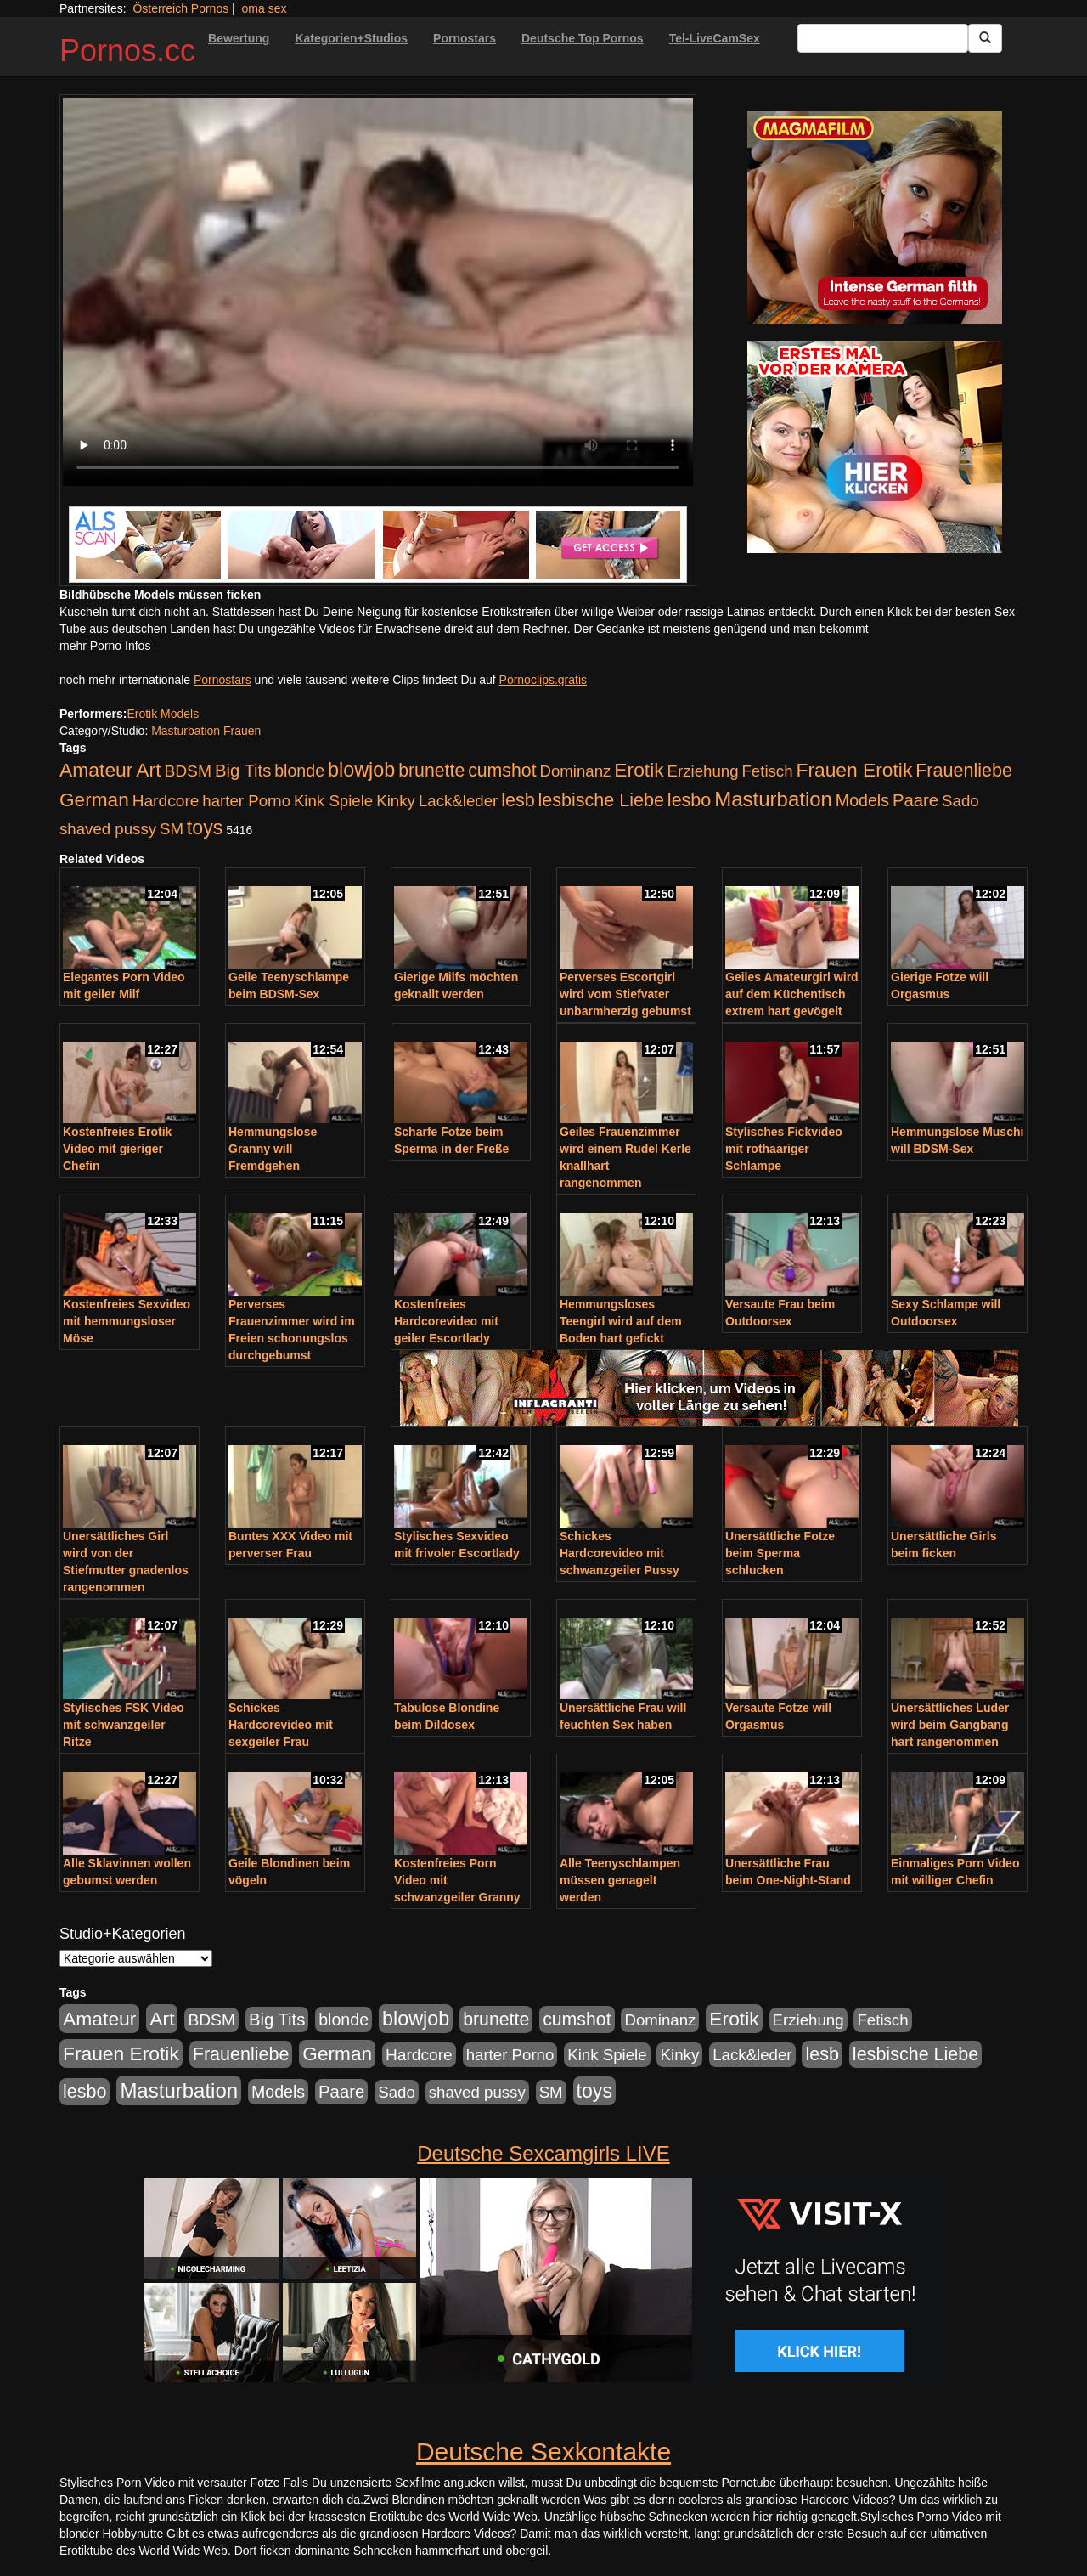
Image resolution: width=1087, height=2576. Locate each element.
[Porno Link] (378, 544)
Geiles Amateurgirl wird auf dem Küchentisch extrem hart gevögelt (792, 994)
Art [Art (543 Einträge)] (148, 770)
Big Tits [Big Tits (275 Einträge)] (243, 770)
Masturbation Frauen (206, 730)
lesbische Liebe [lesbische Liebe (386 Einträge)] (601, 800)
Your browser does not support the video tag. (378, 292)
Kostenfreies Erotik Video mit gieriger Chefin (117, 1148)
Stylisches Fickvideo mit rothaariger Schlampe (783, 1148)
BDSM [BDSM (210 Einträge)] (187, 771)
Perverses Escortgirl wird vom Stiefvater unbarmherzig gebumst (625, 994)
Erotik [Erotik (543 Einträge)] (638, 770)
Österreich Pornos (180, 8)
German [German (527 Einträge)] (94, 800)
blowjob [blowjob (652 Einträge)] (361, 770)
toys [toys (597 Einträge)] (204, 827)
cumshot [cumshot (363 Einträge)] (502, 770)
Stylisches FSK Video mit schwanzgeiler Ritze (123, 1724)
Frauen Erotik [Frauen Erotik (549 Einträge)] (854, 770)
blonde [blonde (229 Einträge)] (299, 770)
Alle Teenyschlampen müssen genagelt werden (620, 1880)
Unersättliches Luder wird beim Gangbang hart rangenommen (950, 1724)
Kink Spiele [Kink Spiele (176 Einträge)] (333, 801)
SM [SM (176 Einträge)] (171, 829)
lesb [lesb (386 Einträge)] (518, 800)
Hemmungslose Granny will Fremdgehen (272, 1148)
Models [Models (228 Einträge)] (862, 800)
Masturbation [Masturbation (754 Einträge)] (773, 799)
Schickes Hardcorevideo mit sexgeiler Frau (280, 1724)
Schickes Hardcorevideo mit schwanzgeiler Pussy (619, 1553)
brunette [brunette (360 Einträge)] (431, 770)
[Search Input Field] (882, 38)
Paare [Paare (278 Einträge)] (915, 800)
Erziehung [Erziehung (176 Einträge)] (703, 771)
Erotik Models (163, 713)
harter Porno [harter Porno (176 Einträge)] (246, 801)
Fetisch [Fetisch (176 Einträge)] (766, 771)
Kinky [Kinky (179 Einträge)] (395, 801)
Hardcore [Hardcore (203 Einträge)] (166, 801)
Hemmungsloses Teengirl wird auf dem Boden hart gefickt (621, 1321)
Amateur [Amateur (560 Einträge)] (95, 770)
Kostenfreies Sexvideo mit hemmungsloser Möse (126, 1321)
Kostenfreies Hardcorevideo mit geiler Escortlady (446, 1321)
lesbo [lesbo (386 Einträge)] (689, 800)
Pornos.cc (127, 50)
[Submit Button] (985, 38)
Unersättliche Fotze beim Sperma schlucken (780, 1553)
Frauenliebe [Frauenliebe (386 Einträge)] (963, 770)
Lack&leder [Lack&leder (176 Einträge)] (458, 801)
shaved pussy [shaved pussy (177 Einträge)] (107, 829)
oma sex (264, 8)
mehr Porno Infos (104, 645)
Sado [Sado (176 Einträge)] (960, 801)
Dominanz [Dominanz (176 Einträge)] (575, 771)
